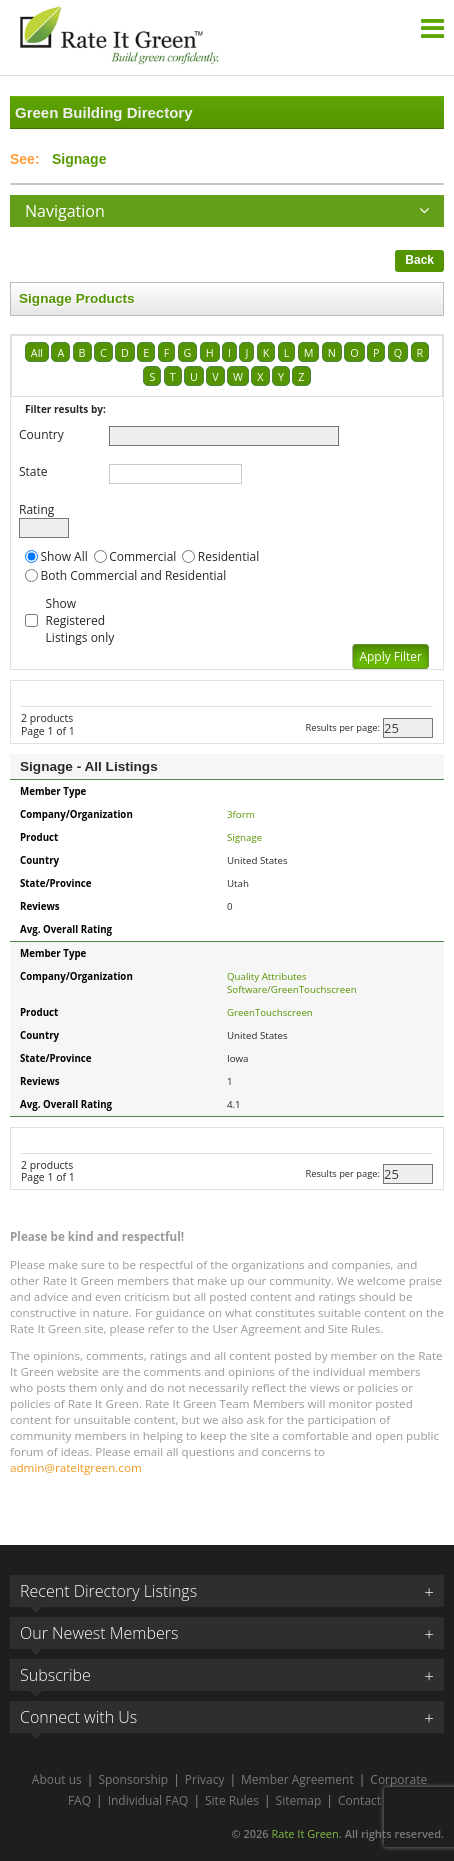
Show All (64, 556)
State (33, 471)
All (37, 352)
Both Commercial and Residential (134, 575)
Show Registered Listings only (80, 620)
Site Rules (232, 1800)
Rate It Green (304, 1833)
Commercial (142, 556)
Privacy (205, 1779)
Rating (36, 509)
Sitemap (299, 1800)
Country (41, 434)
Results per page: (342, 727)
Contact (359, 1800)
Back (419, 260)
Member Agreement (297, 1779)
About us (57, 1779)
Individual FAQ (148, 1800)
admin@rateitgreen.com (76, 1467)
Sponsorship (133, 1779)
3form (241, 814)
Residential (228, 556)
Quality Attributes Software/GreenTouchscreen (292, 983)
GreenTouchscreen (270, 1012)
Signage (244, 837)
